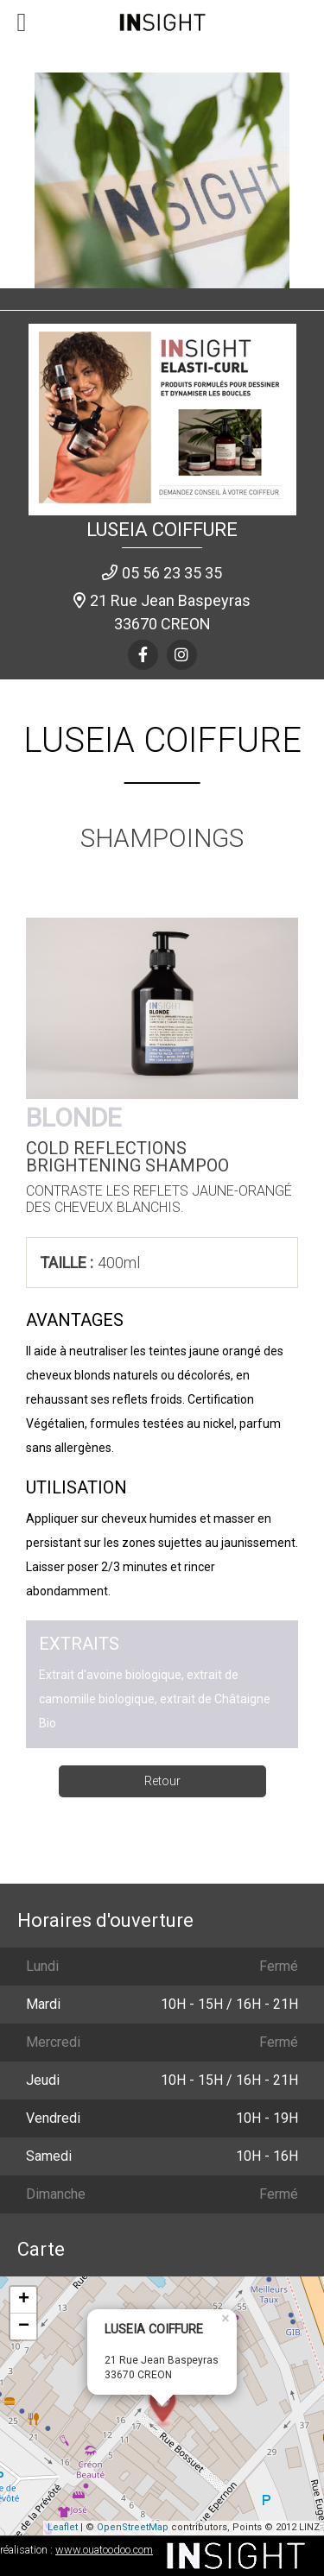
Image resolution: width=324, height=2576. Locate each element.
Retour (162, 1781)
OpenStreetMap (132, 2527)
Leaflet (63, 2527)
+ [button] (23, 2300)
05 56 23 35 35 (172, 573)
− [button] (23, 2326)
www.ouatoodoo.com (104, 2549)
